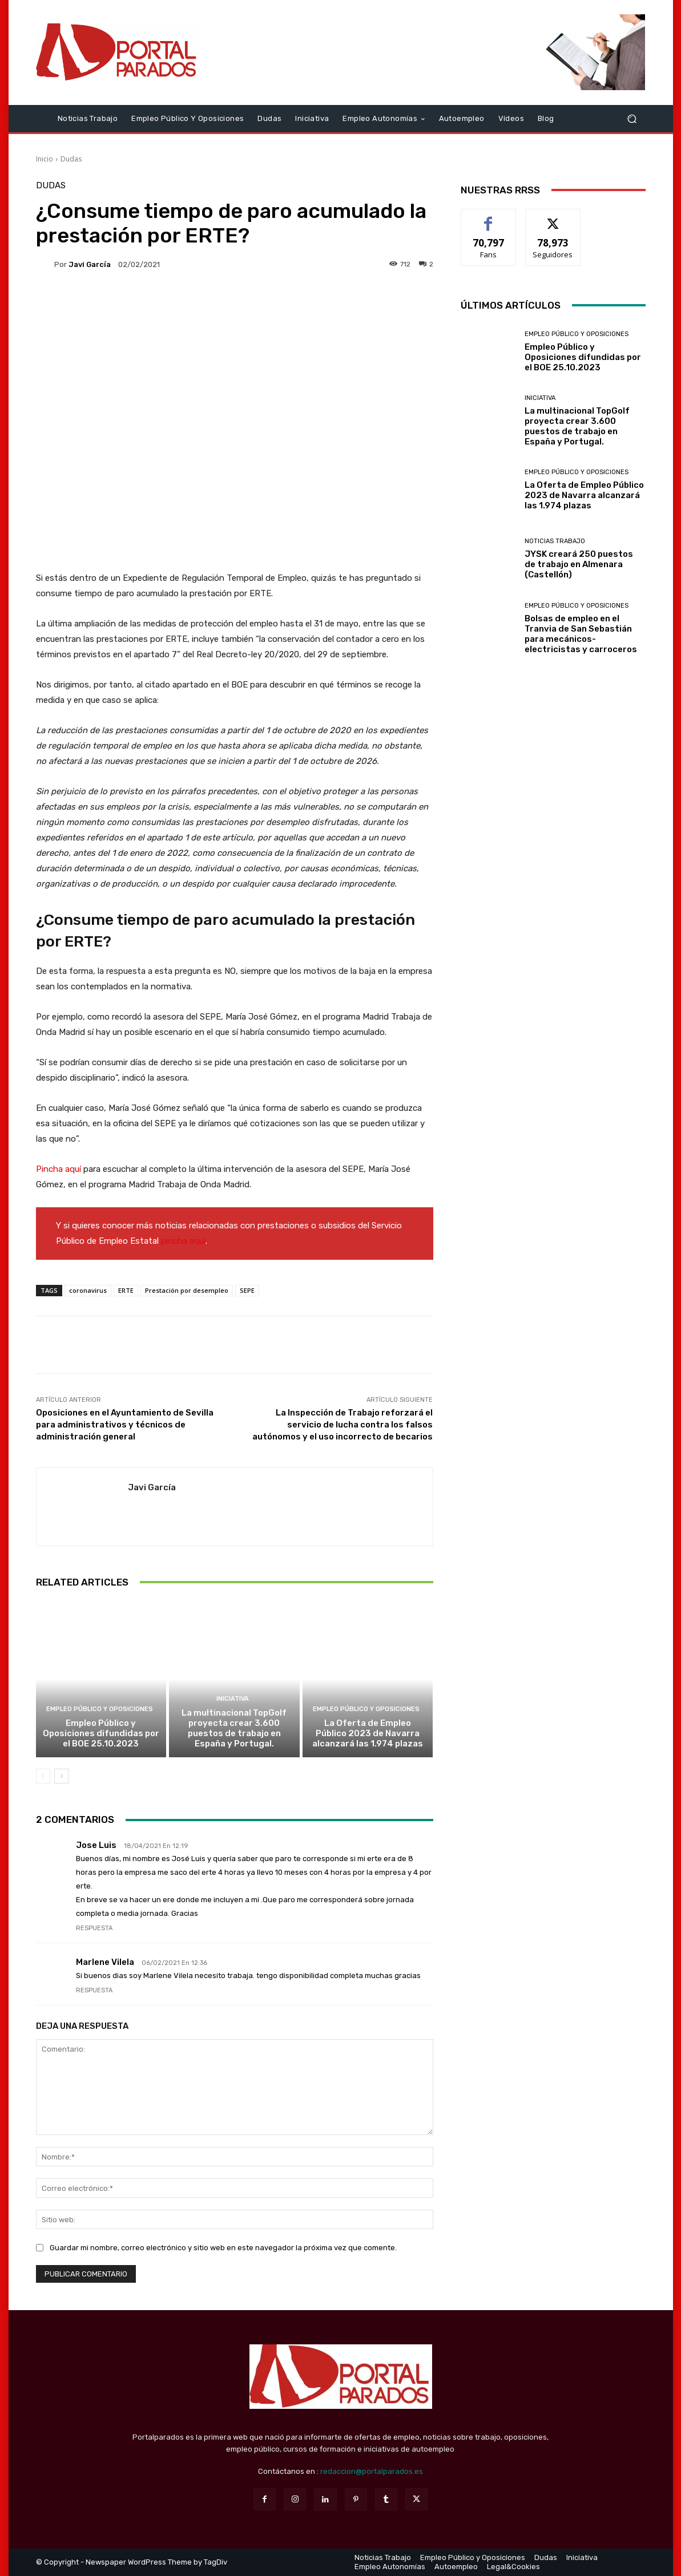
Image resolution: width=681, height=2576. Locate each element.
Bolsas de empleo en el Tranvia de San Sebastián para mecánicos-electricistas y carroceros (581, 633)
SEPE (247, 1290)
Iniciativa (232, 1699)
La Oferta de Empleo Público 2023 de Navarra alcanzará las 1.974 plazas (367, 1733)
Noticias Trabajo (555, 541)
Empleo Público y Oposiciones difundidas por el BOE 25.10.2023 (101, 1733)
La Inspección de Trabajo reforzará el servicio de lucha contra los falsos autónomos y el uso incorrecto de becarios (342, 1425)
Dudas (71, 159)
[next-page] (61, 1776)
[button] (632, 118)
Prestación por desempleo (186, 1290)
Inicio (44, 159)
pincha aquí (183, 1241)
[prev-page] (43, 1776)
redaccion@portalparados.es (371, 2471)
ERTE (126, 1290)
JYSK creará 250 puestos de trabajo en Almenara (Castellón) (579, 564)
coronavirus (88, 1290)
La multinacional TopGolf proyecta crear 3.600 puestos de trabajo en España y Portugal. (234, 1728)
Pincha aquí (58, 1169)
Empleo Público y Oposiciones (99, 1709)
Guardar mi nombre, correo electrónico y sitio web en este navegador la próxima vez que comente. (223, 2247)
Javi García (89, 264)
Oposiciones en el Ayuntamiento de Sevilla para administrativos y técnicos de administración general (124, 1425)
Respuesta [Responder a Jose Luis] (94, 1928)
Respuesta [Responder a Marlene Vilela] (94, 1990)
